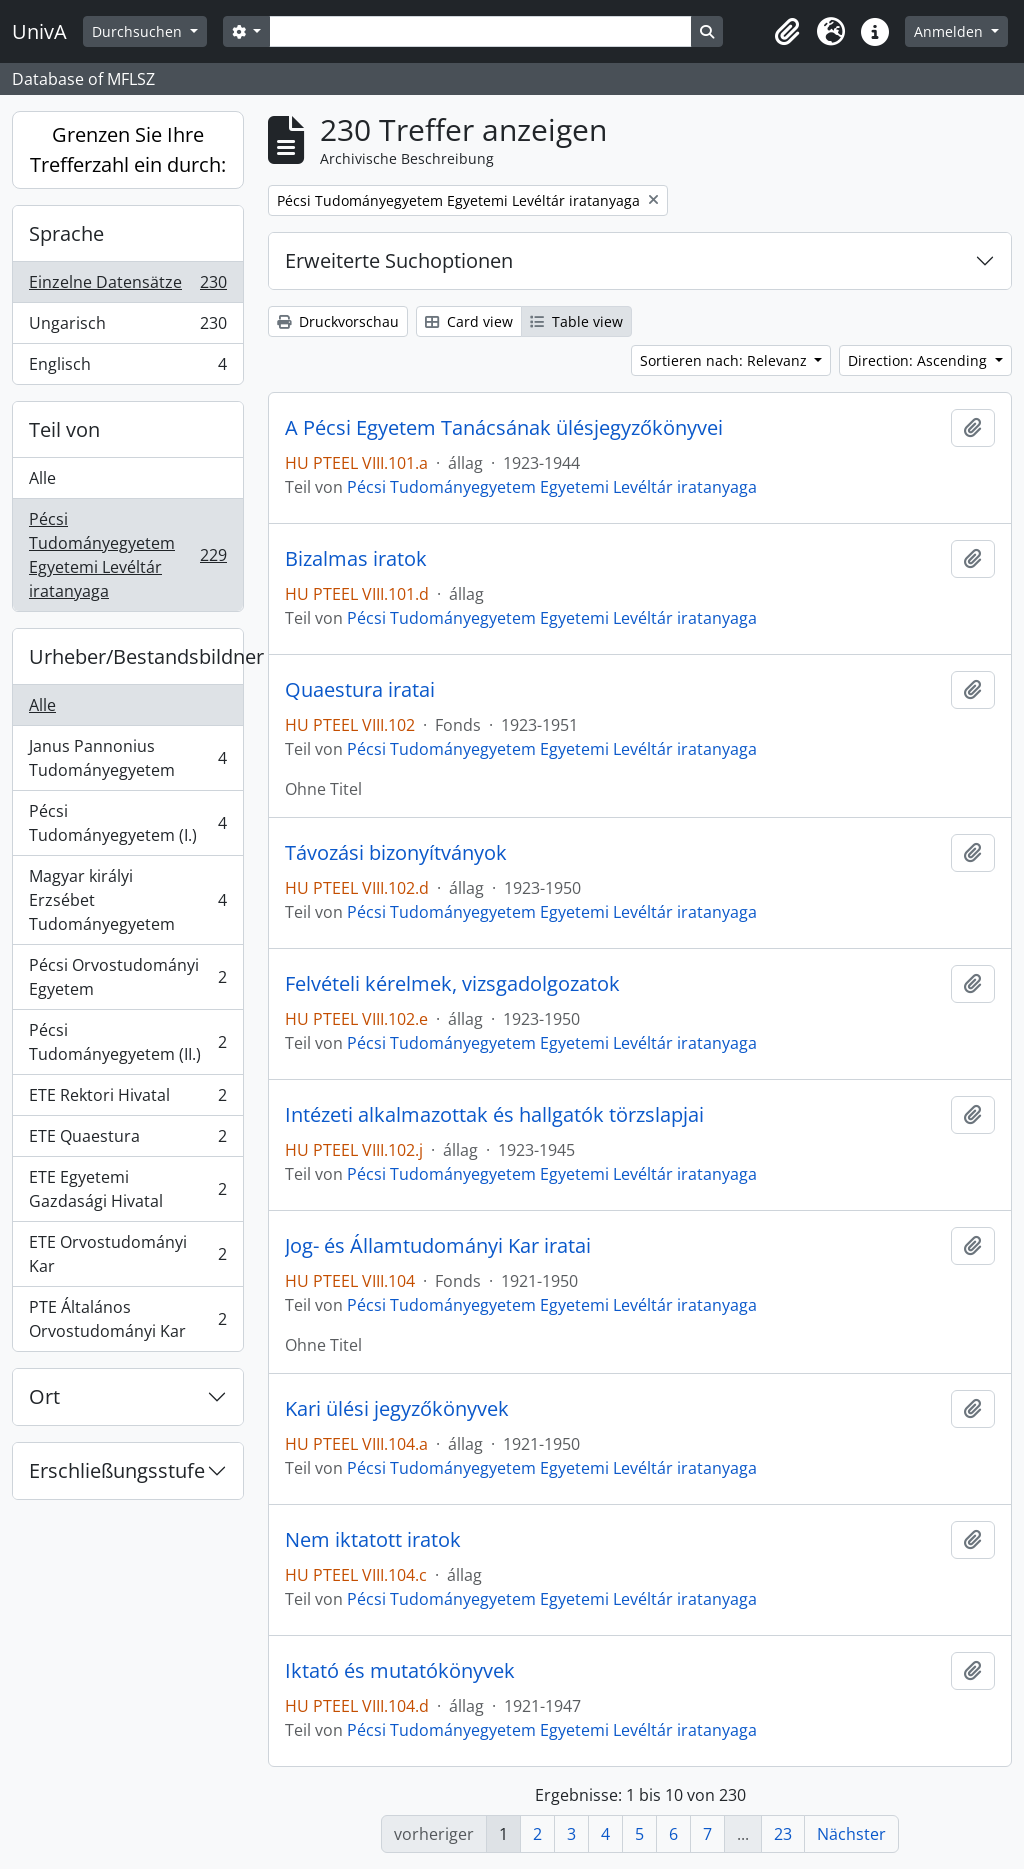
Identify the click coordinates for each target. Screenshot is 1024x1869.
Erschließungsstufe (117, 1470)
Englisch (127, 368)
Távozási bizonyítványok (396, 853)
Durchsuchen (139, 31)
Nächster (851, 1834)
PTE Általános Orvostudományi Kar (127, 1319)
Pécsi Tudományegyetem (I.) (127, 823)
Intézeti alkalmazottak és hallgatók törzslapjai (494, 1115)
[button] (787, 32)
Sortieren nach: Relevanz (725, 360)
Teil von (64, 429)
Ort (44, 1396)
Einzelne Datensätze (127, 286)
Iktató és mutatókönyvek (400, 1671)
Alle (42, 478)
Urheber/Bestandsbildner (136, 656)
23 (783, 1834)
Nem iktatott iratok (373, 1540)
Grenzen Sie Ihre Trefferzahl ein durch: (128, 149)
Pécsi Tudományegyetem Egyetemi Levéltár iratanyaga (127, 555)
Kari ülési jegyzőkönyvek (397, 1409)
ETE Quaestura (127, 1140)
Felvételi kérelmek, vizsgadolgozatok (452, 984)
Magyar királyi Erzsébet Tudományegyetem (127, 900)
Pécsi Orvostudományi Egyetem (127, 977)
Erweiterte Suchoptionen (399, 260)
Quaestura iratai (360, 690)
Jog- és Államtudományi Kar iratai (438, 1246)
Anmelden (950, 31)
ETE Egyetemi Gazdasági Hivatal (127, 1189)
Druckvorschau (338, 321)
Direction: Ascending (919, 360)
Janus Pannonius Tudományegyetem (127, 758)
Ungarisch (127, 327)
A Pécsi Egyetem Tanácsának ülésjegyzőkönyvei (504, 428)
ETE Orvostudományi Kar (127, 1254)
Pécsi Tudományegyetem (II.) (127, 1042)
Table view (576, 321)
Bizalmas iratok (356, 559)
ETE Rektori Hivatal (127, 1099)
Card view (469, 321)
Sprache (66, 233)
